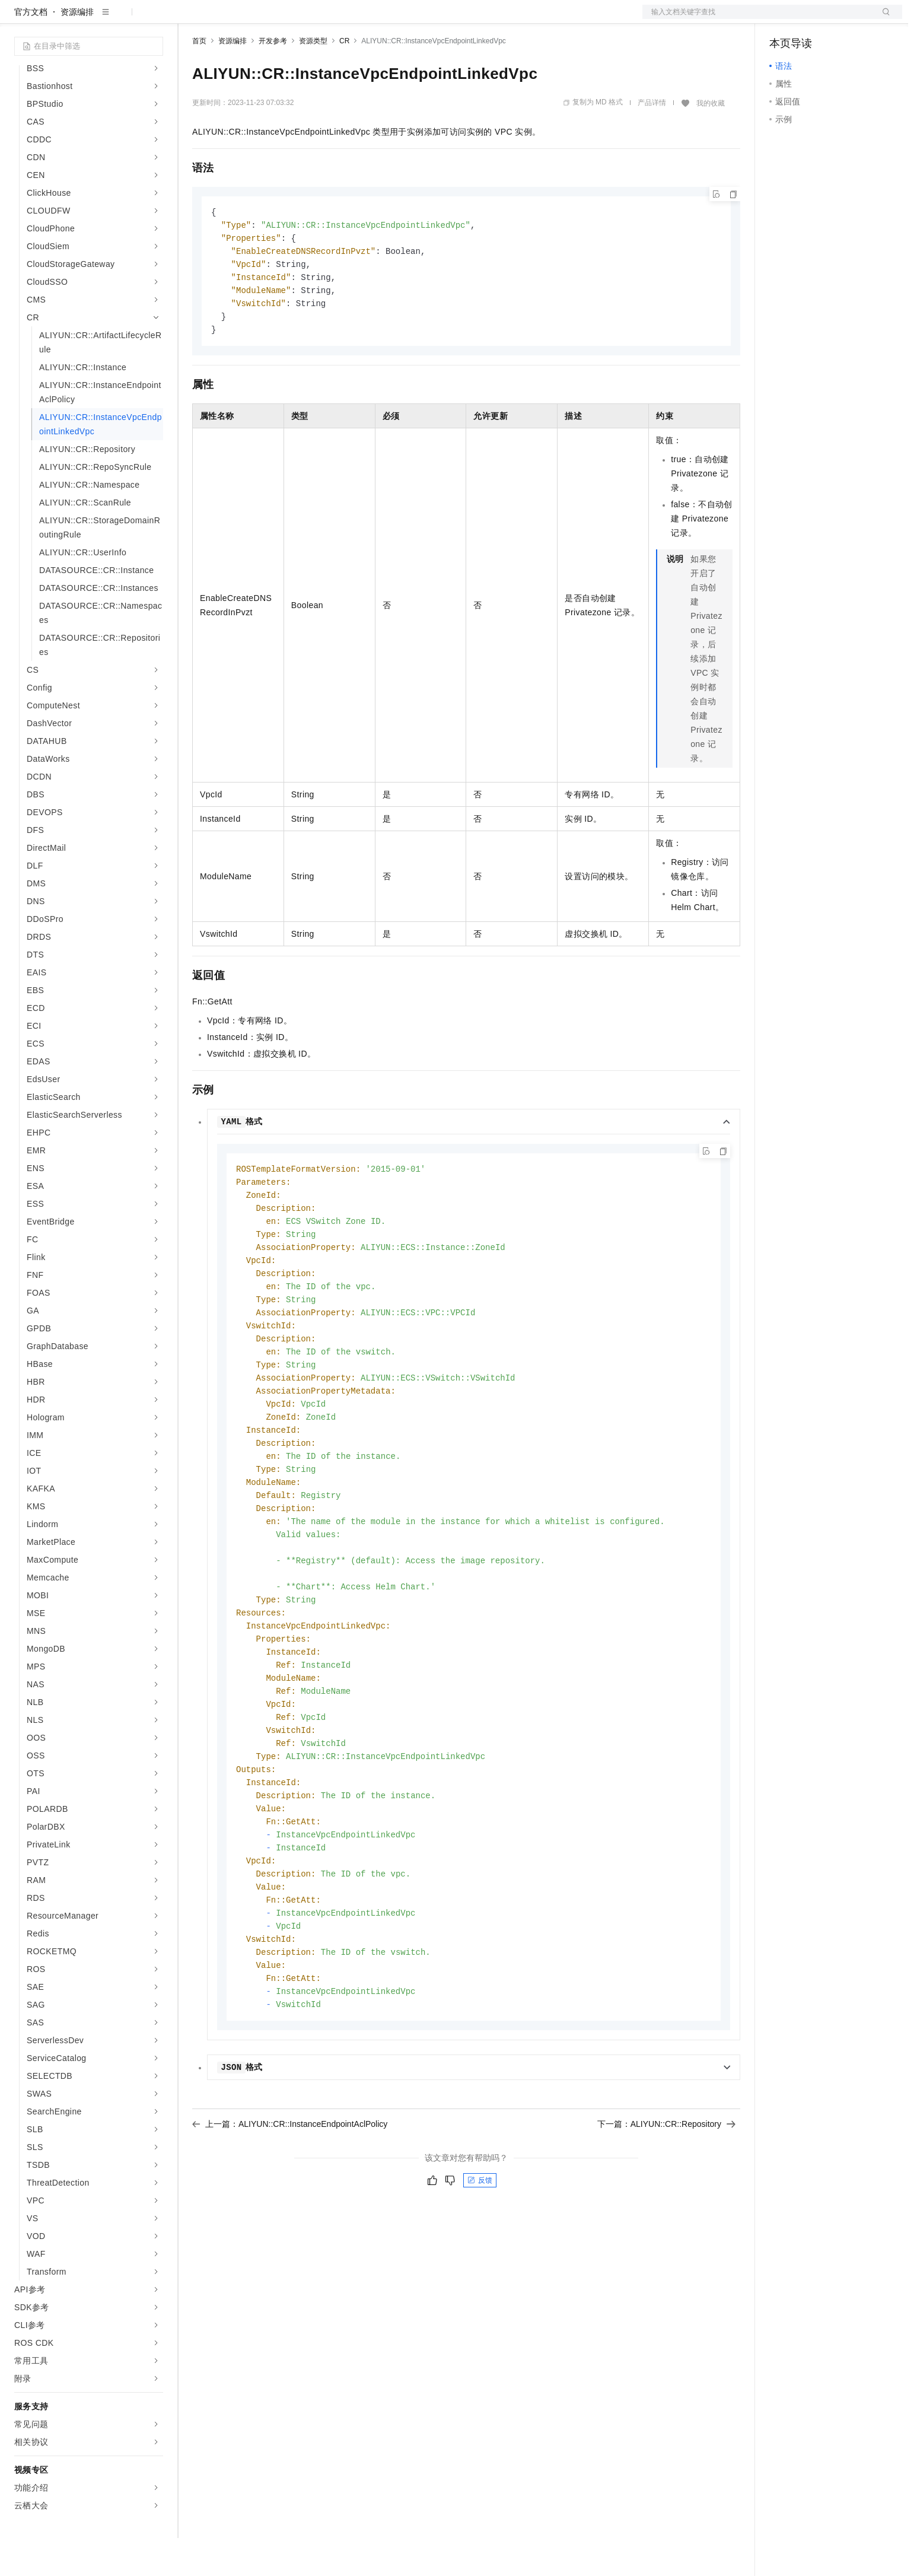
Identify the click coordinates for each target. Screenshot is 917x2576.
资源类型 (313, 79)
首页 (199, 79)
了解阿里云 (391, 19)
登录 (882, 19)
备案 (782, 19)
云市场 (288, 19)
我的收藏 (710, 141)
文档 (757, 19)
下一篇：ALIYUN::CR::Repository (666, 2206)
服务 (350, 19)
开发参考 (273, 79)
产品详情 (652, 140)
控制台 (811, 19)
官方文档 (30, 50)
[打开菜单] (19, 19)
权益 (227, 19)
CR (344, 79)
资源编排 (77, 50)
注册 (839, 19)
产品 (154, 19)
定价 (256, 19)
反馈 (479, 2263)
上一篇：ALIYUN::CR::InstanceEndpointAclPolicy (289, 2206)
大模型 (121, 19)
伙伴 (321, 19)
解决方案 (191, 19)
